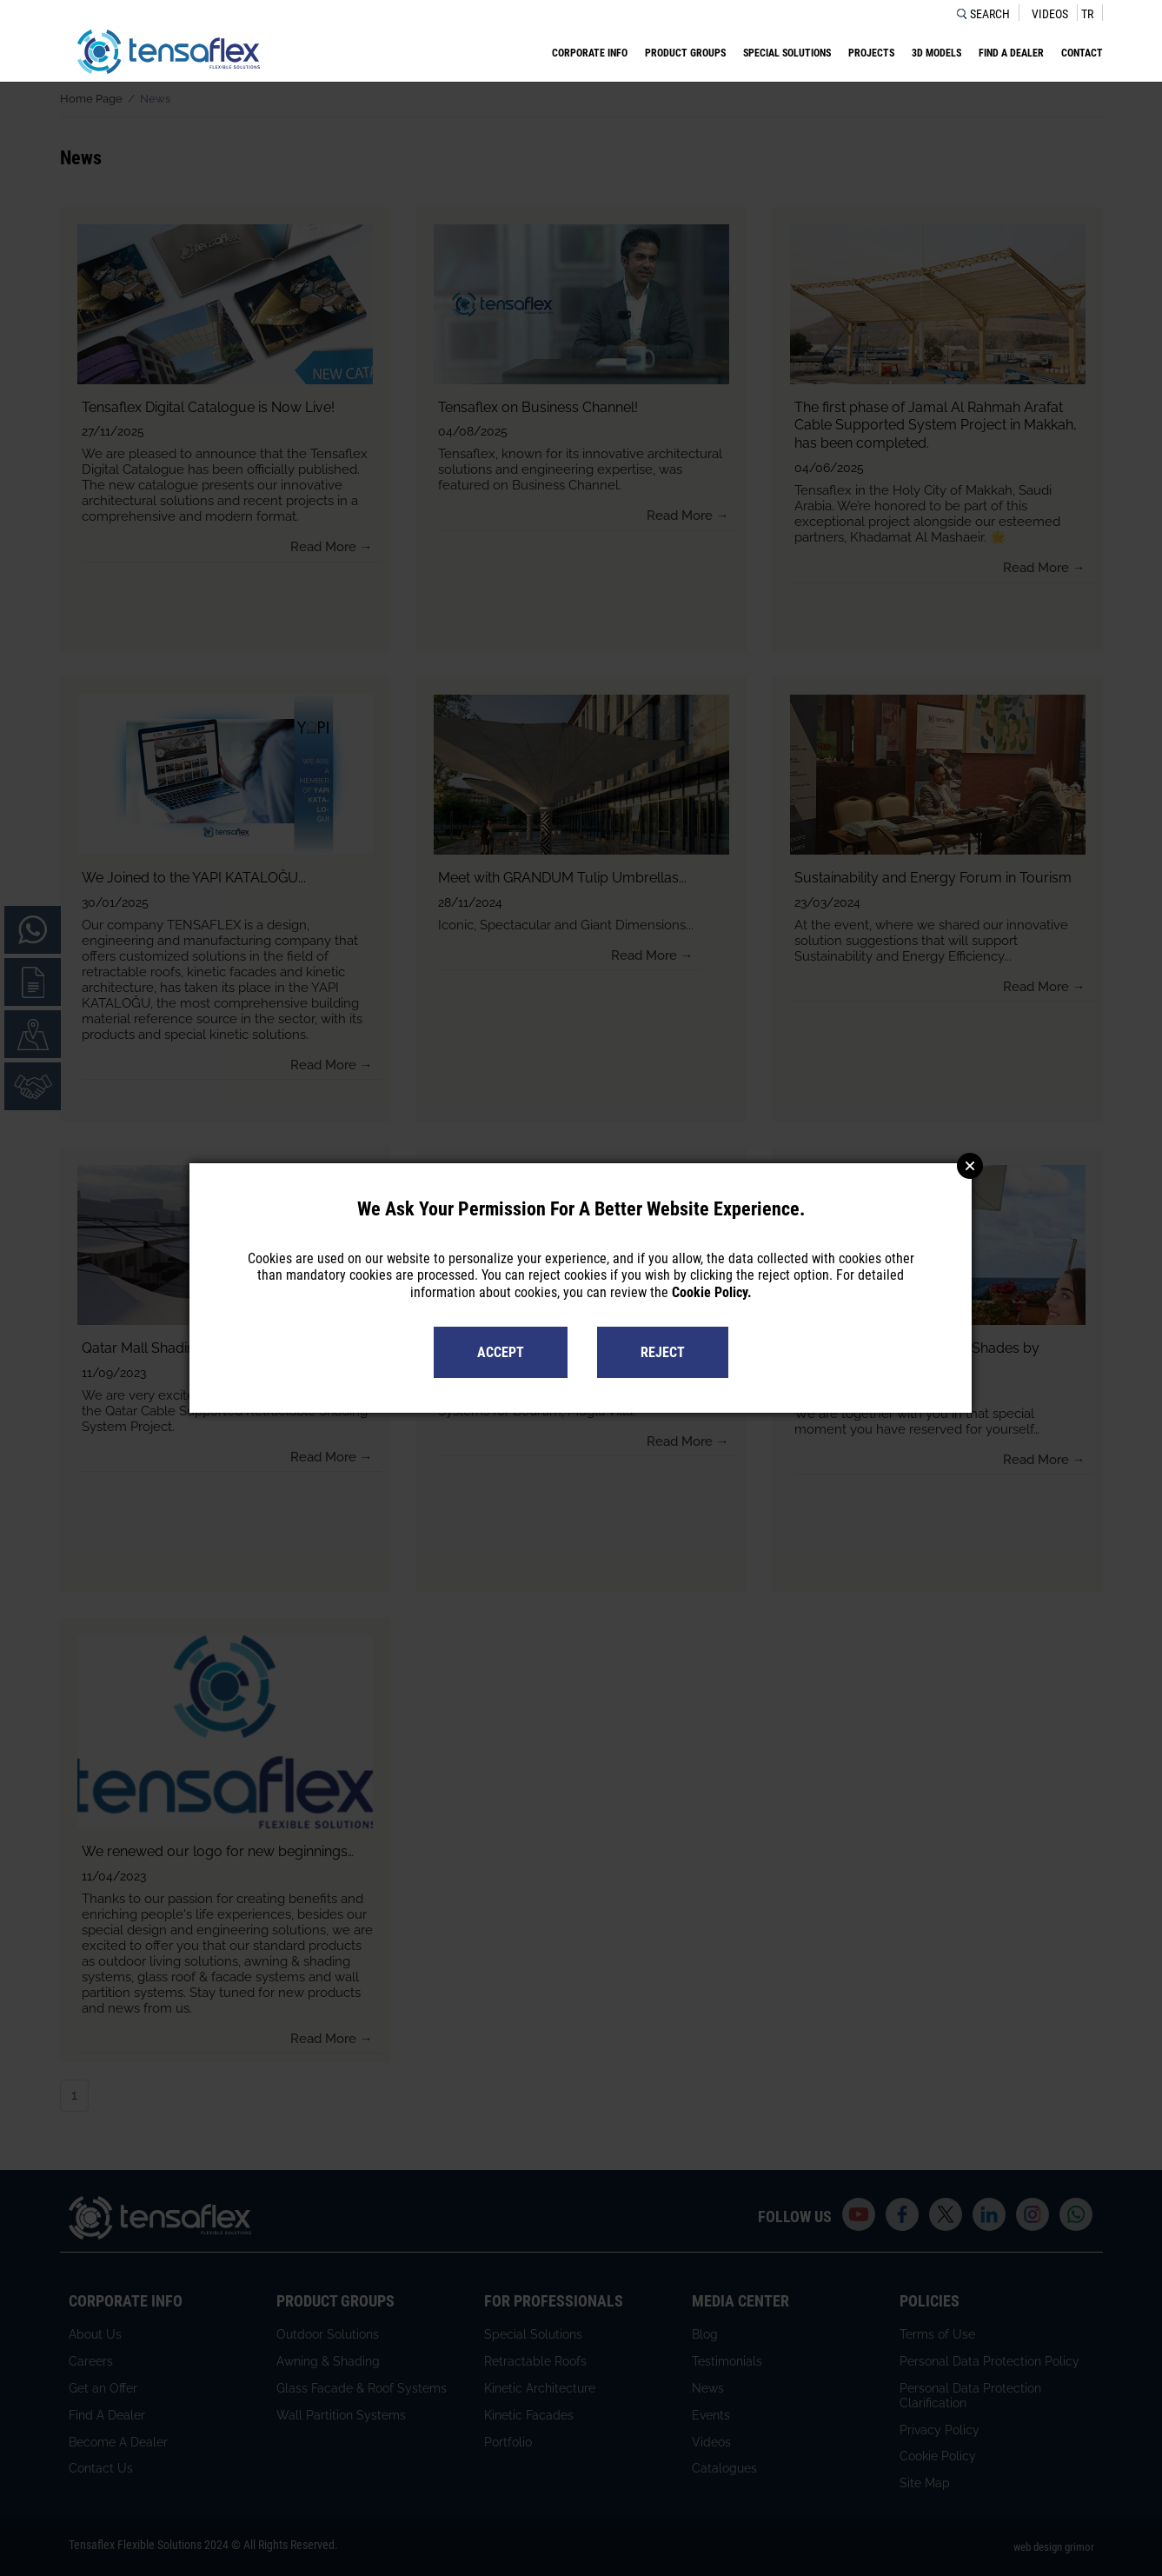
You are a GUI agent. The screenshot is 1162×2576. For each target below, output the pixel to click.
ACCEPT (500, 1352)
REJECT (663, 1352)
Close (970, 1166)
